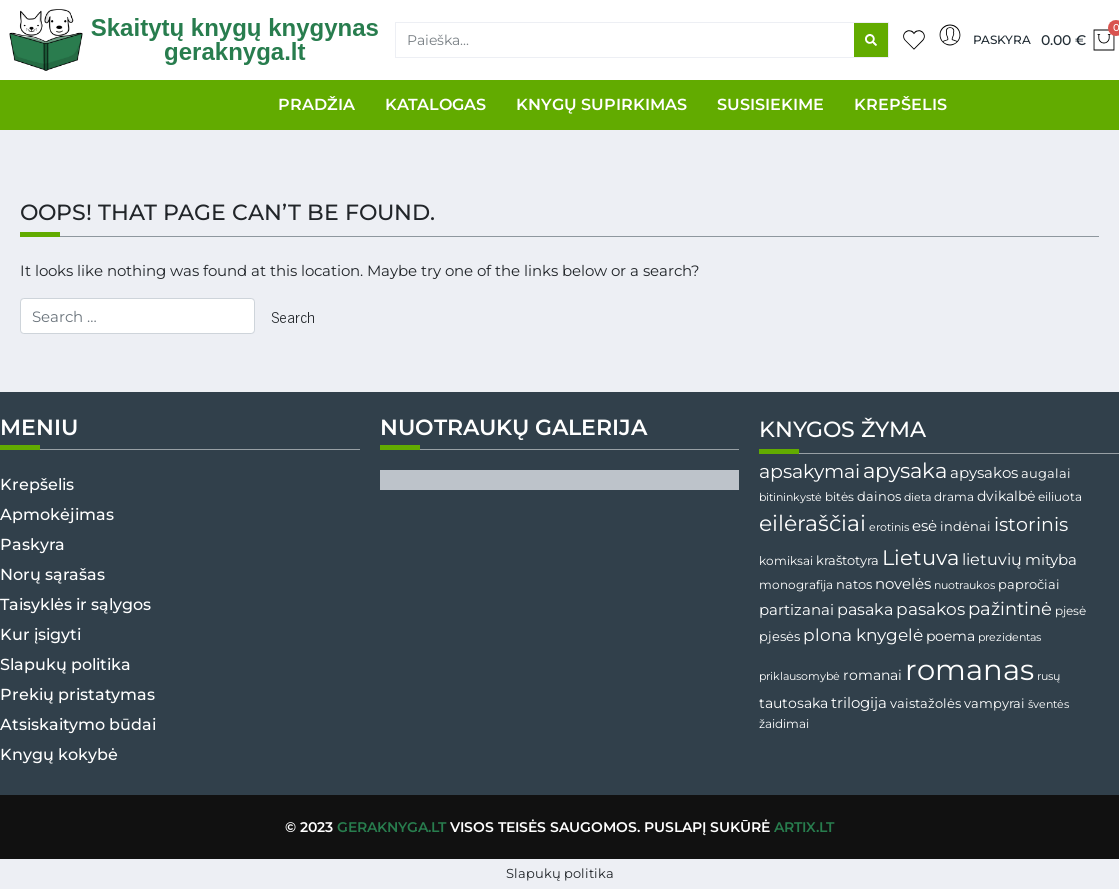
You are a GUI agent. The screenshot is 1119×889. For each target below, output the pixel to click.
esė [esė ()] (924, 525)
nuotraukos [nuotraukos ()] (964, 585)
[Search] (871, 40)
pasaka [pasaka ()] (865, 609)
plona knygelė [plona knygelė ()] (863, 635)
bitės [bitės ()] (839, 497)
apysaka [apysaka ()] (905, 470)
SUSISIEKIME (770, 104)
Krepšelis (37, 484)
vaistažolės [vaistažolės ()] (925, 703)
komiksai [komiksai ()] (786, 560)
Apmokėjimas (57, 514)
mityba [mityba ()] (1051, 559)
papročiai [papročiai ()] (1029, 584)
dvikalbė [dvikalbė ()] (1006, 496)
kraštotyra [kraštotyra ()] (847, 560)
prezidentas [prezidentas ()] (1009, 637)
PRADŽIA (316, 104)
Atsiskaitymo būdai (78, 724)
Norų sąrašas (52, 574)
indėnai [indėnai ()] (965, 526)
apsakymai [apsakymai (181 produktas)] (809, 471)
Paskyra (1002, 39)
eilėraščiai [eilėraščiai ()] (812, 523)
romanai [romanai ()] (872, 675)
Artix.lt (804, 827)
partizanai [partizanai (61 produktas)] (796, 610)
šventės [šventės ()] (1048, 704)
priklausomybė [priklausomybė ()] (799, 676)
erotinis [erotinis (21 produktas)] (889, 527)
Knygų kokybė (59, 754)
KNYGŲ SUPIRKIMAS (601, 104)
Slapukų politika (65, 664)
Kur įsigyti (40, 634)
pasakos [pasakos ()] (930, 609)
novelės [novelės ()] (903, 583)
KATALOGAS (435, 104)
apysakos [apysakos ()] (984, 472)
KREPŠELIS (900, 104)
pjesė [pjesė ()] (1070, 611)
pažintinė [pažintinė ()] (1010, 608)
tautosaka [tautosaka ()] (793, 703)
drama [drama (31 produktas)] (954, 496)
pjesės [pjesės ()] (779, 636)
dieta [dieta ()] (917, 497)
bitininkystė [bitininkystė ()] (790, 497)
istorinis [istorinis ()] (1031, 524)
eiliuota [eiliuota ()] (1060, 497)
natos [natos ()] (854, 584)
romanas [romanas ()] (969, 669)
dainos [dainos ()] (879, 496)
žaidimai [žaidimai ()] (784, 723)
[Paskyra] (950, 35)
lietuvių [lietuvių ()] (992, 559)
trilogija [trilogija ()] (859, 703)
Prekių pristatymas (77, 694)
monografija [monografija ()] (796, 585)
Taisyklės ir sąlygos (75, 604)
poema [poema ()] (950, 636)
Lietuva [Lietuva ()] (920, 557)
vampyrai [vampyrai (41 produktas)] (994, 703)
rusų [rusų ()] (1048, 676)
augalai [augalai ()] (1046, 473)
